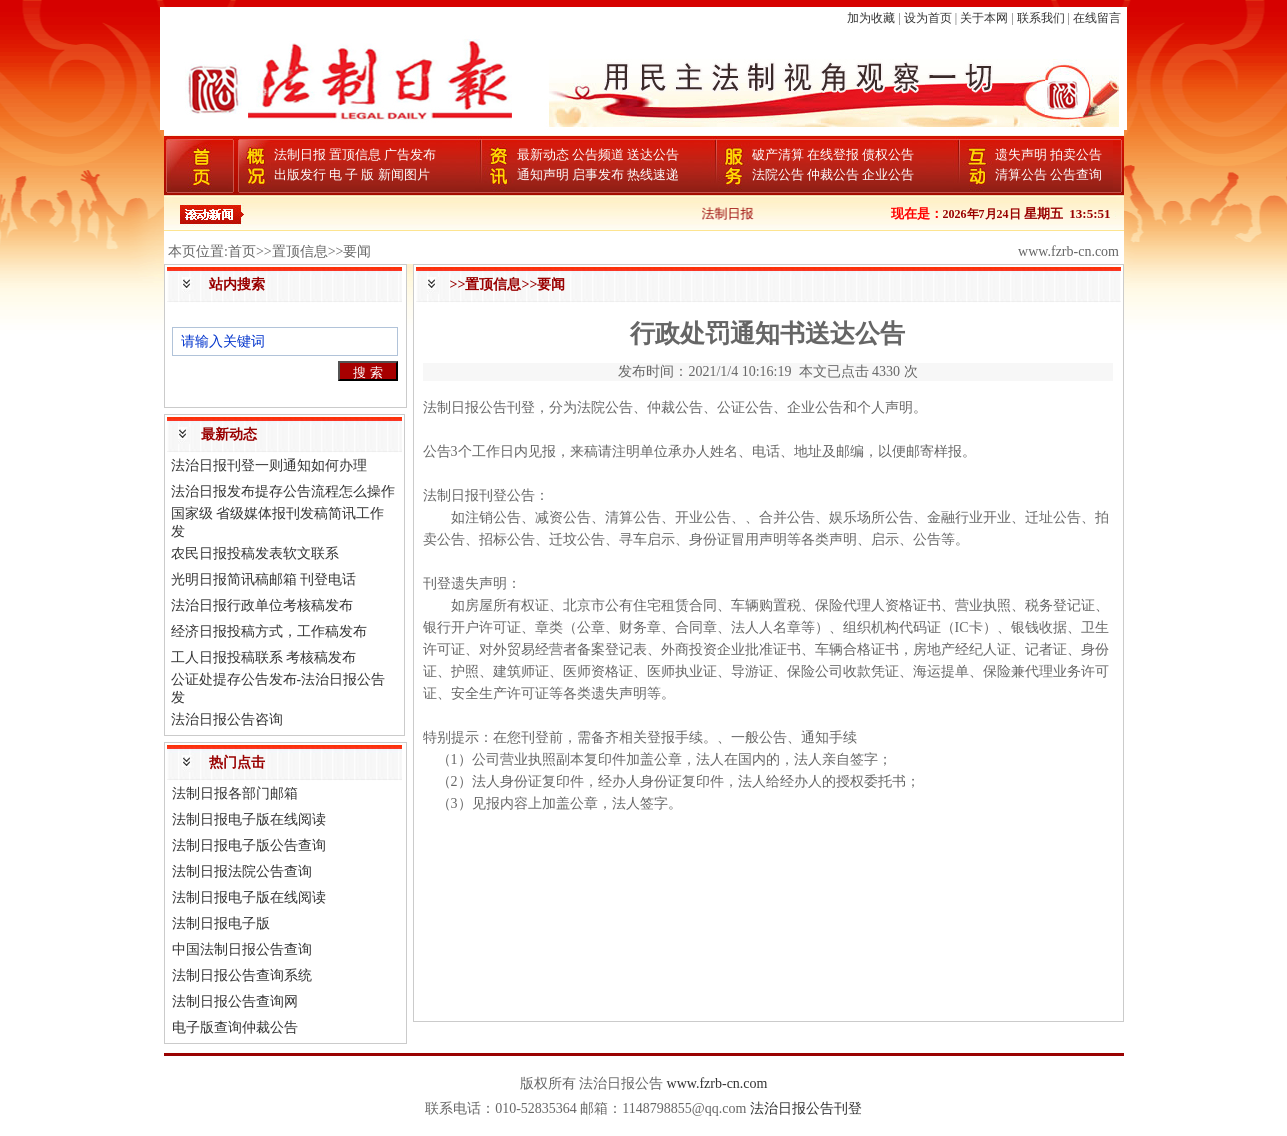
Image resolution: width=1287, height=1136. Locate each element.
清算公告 (1021, 174)
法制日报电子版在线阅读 (249, 819)
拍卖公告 (1076, 154)
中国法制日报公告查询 (242, 949)
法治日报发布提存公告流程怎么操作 (283, 491)
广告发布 (410, 154)
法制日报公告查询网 (235, 1001)
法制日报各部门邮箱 (235, 793)
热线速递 (653, 174)
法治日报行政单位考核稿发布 (262, 605)
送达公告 (653, 154)
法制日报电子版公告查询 (249, 845)
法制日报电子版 (221, 923)
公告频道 (598, 154)
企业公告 (888, 174)
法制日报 (300, 154)
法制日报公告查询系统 (242, 975)
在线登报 (833, 154)
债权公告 (888, 154)
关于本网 (984, 18)
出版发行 (300, 174)
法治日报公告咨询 (227, 719)
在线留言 (1097, 18)
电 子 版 (352, 174)
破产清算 (778, 154)
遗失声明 (1021, 154)
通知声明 (543, 174)
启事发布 (598, 174)
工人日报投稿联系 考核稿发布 (264, 657)
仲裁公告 (833, 174)
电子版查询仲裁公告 (235, 1027)
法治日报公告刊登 (806, 1108)
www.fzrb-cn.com (717, 1083)
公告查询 (1076, 174)
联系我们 (1041, 18)
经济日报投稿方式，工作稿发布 (269, 631)
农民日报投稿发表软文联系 (255, 553)
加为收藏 (871, 18)
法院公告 (778, 174)
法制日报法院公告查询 (242, 871)
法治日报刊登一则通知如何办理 (269, 465)
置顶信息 (355, 154)
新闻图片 (404, 174)
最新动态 (543, 154)
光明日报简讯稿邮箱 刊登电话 (264, 579)
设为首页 (928, 18)
